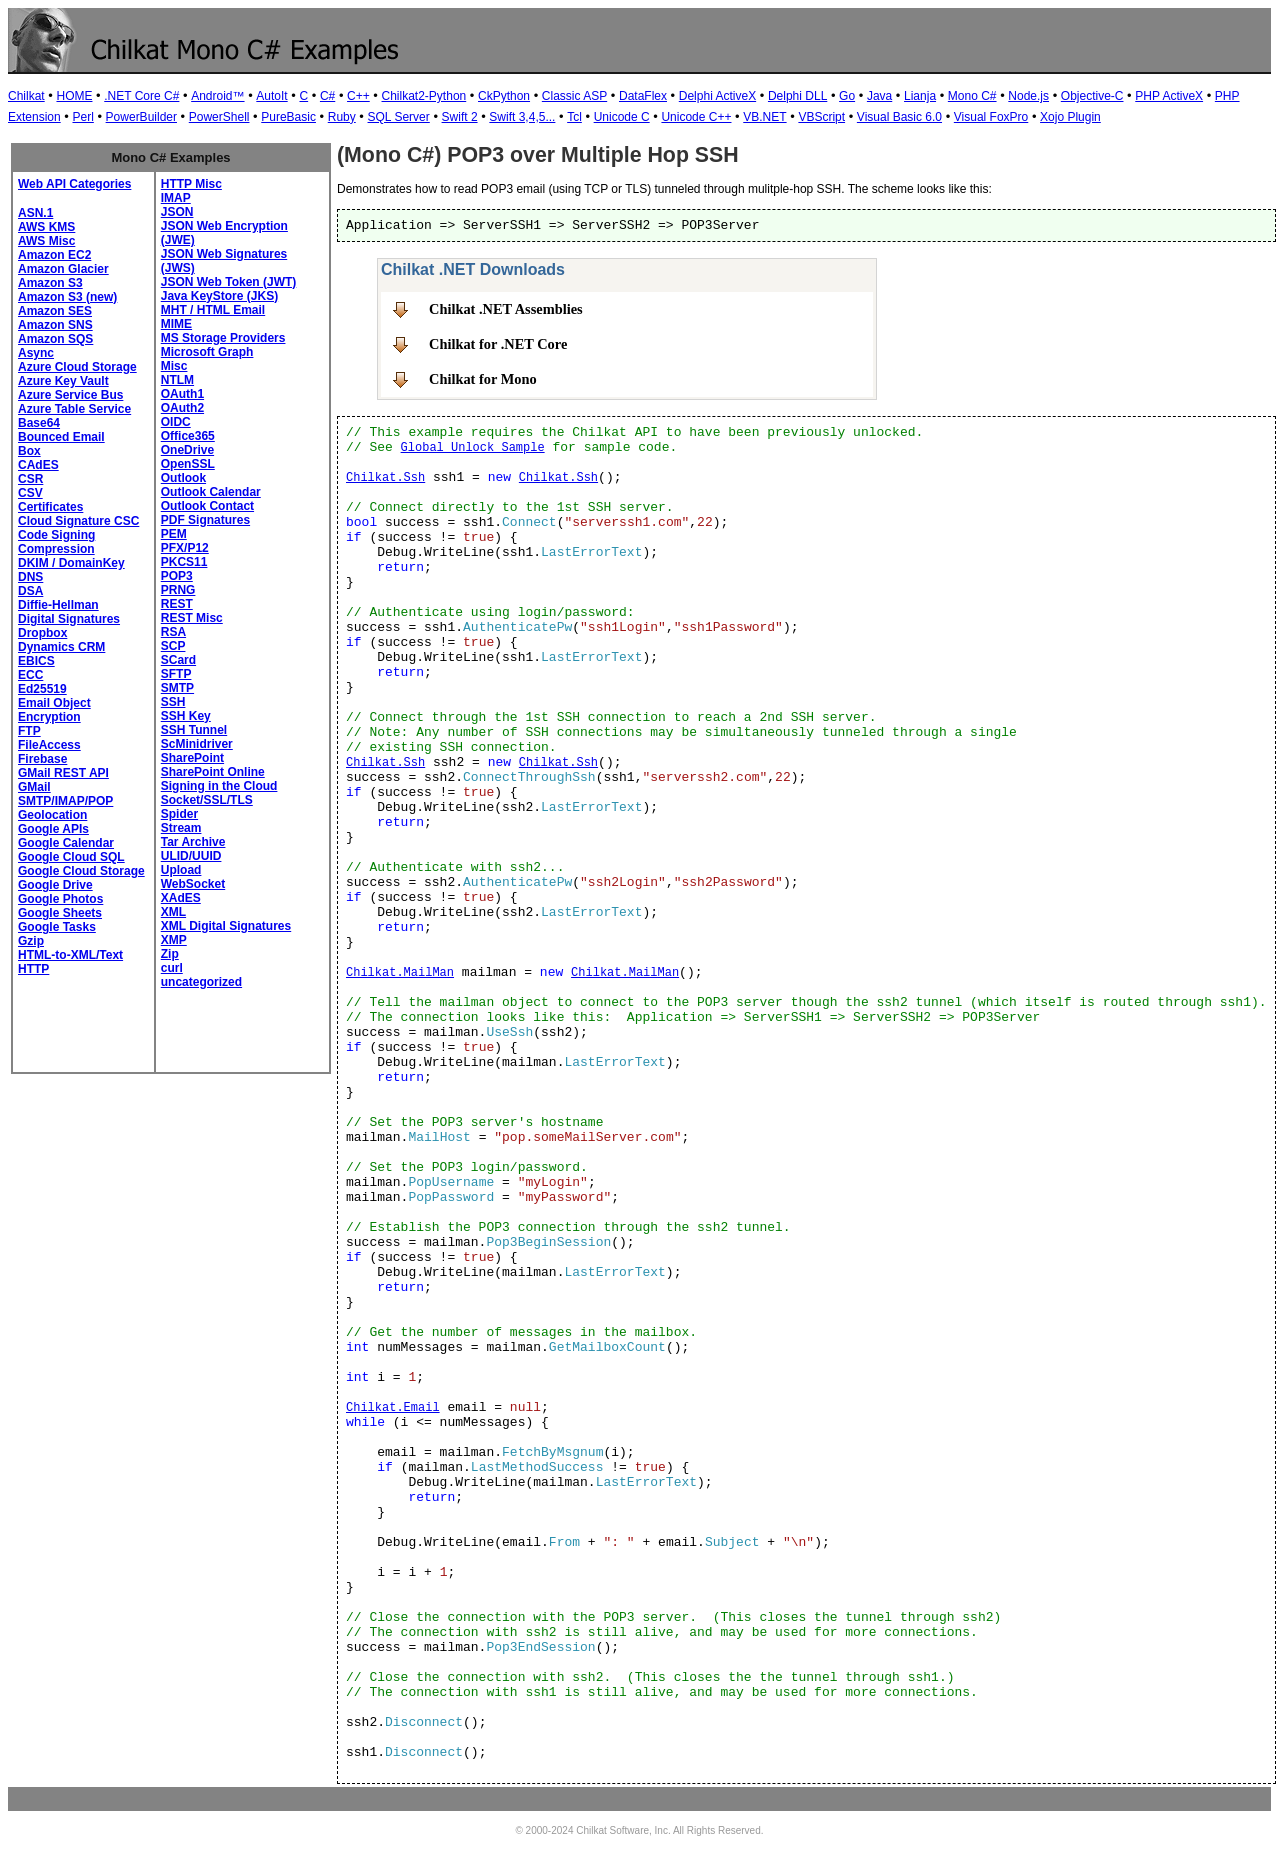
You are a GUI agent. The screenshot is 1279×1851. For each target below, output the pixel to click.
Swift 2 (460, 117)
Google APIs (53, 829)
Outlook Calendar (211, 492)
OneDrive (187, 450)
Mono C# (972, 96)
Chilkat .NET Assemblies (506, 309)
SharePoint (192, 758)
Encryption (49, 717)
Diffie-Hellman (58, 605)
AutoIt (271, 96)
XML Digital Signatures (226, 926)
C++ (358, 96)
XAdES (181, 898)
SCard (178, 660)
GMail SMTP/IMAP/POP (65, 794)
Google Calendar (66, 843)
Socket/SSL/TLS (207, 800)
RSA (173, 632)
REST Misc (192, 618)
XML (173, 912)
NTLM (177, 380)
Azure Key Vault (63, 381)
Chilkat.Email (393, 1408)
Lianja (920, 96)
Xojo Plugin (1070, 117)
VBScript (821, 117)
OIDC (176, 422)
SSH (173, 702)
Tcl (574, 117)
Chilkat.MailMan (400, 973)
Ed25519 (42, 689)
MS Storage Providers (223, 338)
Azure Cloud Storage (77, 367)
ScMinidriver (197, 744)
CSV (30, 493)
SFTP (176, 674)
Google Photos (60, 899)
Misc (174, 366)
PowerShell (219, 117)
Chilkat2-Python (424, 96)
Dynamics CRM (61, 647)
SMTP (177, 688)
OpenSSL (188, 464)
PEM (174, 534)
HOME (74, 96)
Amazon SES (55, 311)
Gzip (31, 941)
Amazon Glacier (63, 269)
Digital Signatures (69, 619)
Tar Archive (193, 842)
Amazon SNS (55, 325)
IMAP (176, 198)
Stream (181, 828)
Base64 (39, 423)
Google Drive (55, 885)
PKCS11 (184, 562)
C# (327, 96)
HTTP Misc (191, 184)
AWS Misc (46, 241)
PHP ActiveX (1169, 96)
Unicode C (622, 117)
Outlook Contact (207, 506)
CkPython (504, 96)
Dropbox (42, 633)
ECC (30, 675)
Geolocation (52, 815)
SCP (173, 646)
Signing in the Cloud (219, 786)
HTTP (33, 969)
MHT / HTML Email (213, 310)
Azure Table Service (74, 409)
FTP (29, 731)
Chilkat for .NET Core (498, 344)
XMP (174, 940)
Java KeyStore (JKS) (219, 296)
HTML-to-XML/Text (70, 955)
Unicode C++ (696, 117)
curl (172, 968)
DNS (30, 577)
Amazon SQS (55, 339)
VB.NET (764, 117)
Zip (170, 954)
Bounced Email (61, 437)
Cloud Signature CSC (78, 521)
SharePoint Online (213, 772)
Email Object (54, 703)
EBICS (36, 661)
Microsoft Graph (207, 352)
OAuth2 (182, 408)
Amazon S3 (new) (67, 297)
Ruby (342, 117)
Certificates (50, 507)
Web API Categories (74, 184)
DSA (30, 591)
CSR (30, 479)
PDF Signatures (205, 520)
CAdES (38, 465)
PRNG (178, 590)
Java (879, 96)
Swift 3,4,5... (522, 117)
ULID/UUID (191, 856)
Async (36, 353)
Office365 (188, 436)
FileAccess (49, 745)
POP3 (177, 576)
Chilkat (26, 96)
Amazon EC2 (54, 255)
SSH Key (186, 716)
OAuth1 (182, 394)
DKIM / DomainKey (71, 563)
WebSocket (193, 884)
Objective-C (1092, 96)
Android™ (217, 96)
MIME (176, 324)
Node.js (1028, 96)
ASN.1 (35, 213)
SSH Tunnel (194, 730)
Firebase (42, 759)
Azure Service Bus (70, 395)
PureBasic (288, 117)
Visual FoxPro (991, 117)
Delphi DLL (797, 96)
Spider (179, 814)
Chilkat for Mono (483, 379)
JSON (177, 212)
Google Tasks (57, 927)
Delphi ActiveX (717, 96)
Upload (181, 870)
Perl (82, 117)
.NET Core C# (141, 96)
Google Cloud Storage (81, 871)
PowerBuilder (141, 117)
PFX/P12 (185, 548)
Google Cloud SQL (71, 857)
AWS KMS (46, 227)
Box (29, 451)
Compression (56, 549)
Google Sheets (60, 913)
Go (847, 96)
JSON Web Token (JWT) (229, 282)
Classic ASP (574, 96)
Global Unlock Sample (473, 448)
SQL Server (399, 117)
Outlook (183, 478)
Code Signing (56, 535)
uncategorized (201, 982)
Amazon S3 (50, 283)
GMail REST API (63, 773)
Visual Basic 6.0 (899, 117)
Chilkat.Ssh (385, 478)
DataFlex (643, 96)
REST (177, 604)
